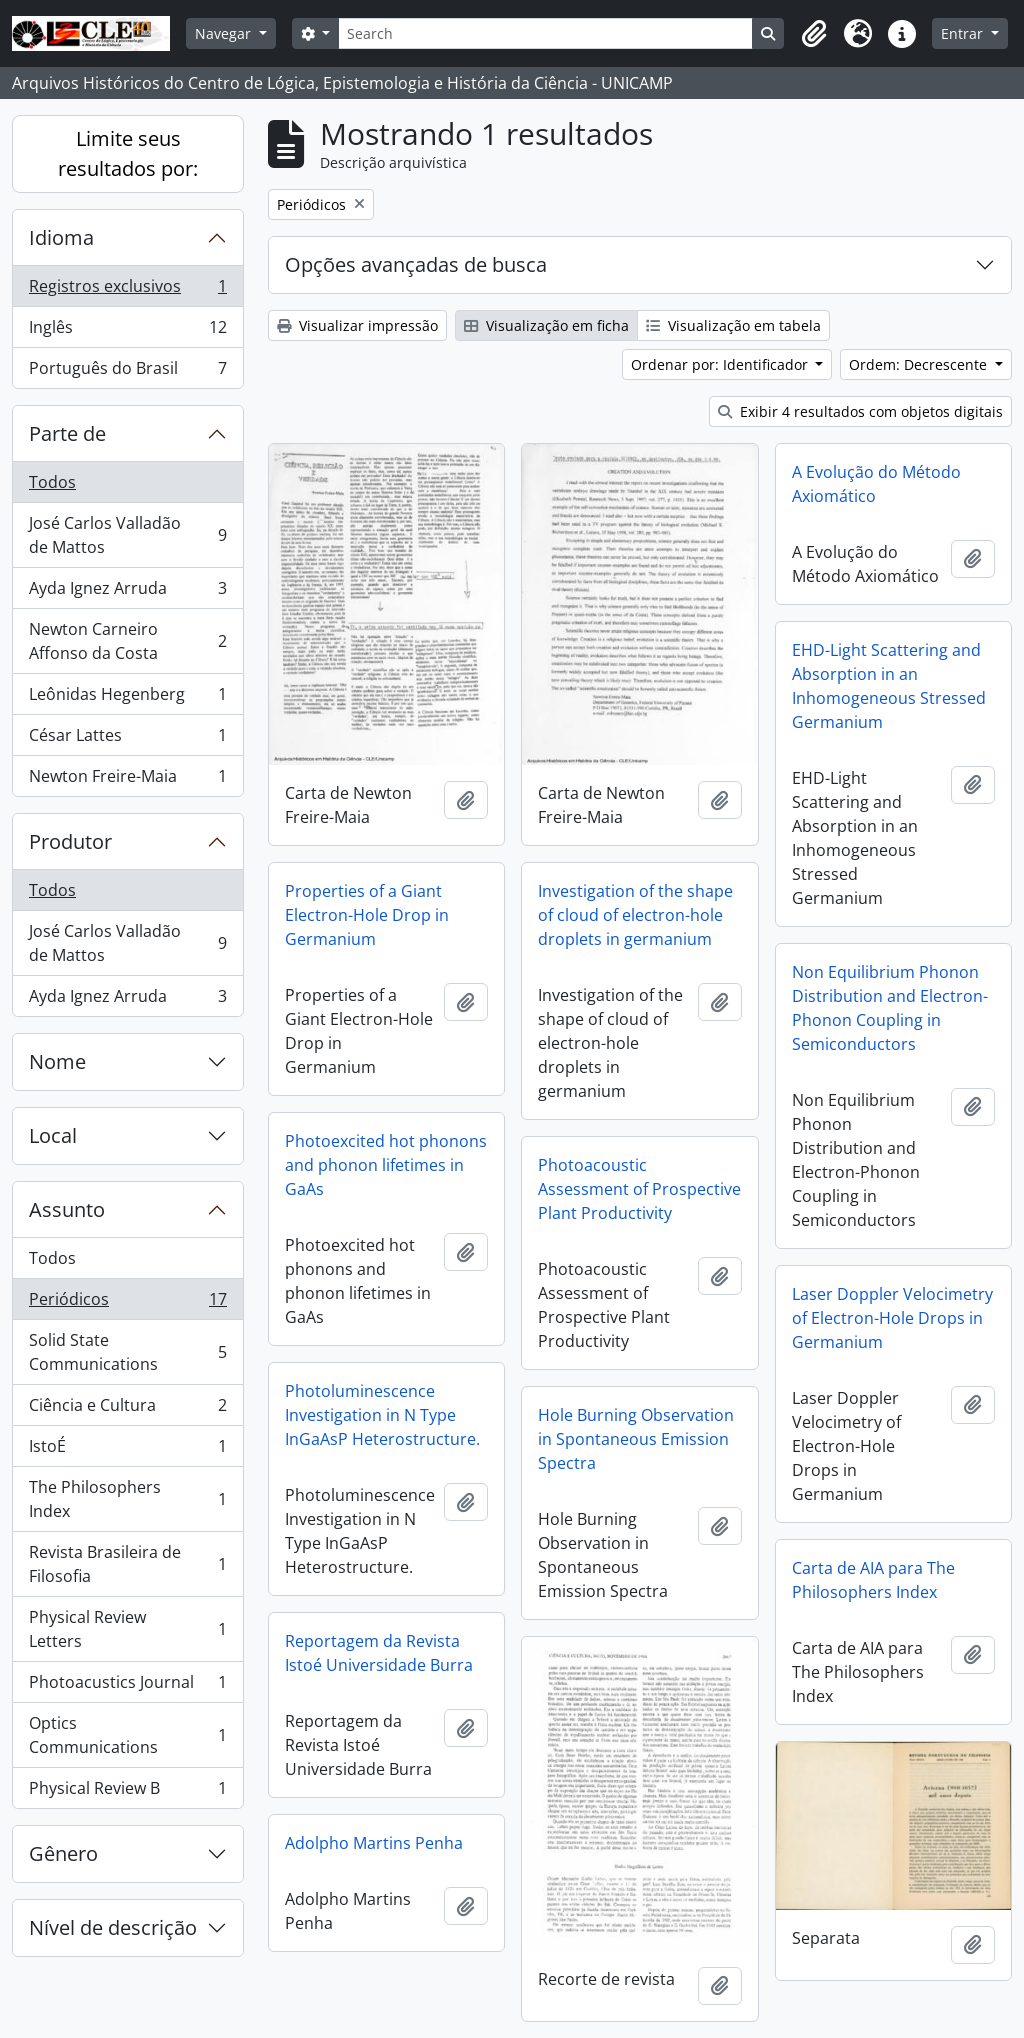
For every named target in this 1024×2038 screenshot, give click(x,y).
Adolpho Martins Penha (374, 1843)
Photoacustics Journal (127, 1686)
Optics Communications (127, 1735)
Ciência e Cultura (127, 1409)
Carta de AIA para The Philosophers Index (873, 1580)
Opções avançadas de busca (416, 264)
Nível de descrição (113, 1927)
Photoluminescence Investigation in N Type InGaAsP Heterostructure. (382, 1415)
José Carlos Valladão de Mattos (127, 535)
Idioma (61, 237)
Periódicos (127, 1303)
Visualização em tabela (733, 325)
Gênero (63, 1853)
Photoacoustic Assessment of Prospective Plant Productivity (639, 1189)
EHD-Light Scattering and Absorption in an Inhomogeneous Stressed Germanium (889, 686)
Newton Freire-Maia (127, 780)
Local (53, 1135)
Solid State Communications (127, 1352)
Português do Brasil (127, 372)
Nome (57, 1061)
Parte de (67, 433)
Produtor (70, 841)
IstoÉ (127, 1450)
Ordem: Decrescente (920, 364)
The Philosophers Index (127, 1499)
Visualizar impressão (357, 325)
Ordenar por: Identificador (721, 364)
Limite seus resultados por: (128, 153)
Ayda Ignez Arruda (127, 592)
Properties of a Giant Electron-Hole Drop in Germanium (367, 915)
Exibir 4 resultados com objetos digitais (860, 411)
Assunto (67, 1209)
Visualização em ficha (546, 325)
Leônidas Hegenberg (127, 698)
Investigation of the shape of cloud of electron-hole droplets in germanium (635, 915)
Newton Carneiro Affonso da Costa (127, 641)
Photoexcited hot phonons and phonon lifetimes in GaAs (386, 1165)
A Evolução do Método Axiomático (876, 484)
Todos (52, 482)
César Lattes (127, 739)
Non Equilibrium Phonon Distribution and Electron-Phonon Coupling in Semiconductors (890, 1008)
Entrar (964, 33)
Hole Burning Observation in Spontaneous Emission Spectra (636, 1439)
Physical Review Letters (127, 1629)
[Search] (545, 33)
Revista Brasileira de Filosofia (127, 1564)
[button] (814, 34)
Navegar (225, 33)
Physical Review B (127, 1792)
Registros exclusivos (127, 290)
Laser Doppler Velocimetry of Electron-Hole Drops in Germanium (892, 1318)
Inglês (127, 331)
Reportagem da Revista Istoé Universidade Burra (379, 1653)
